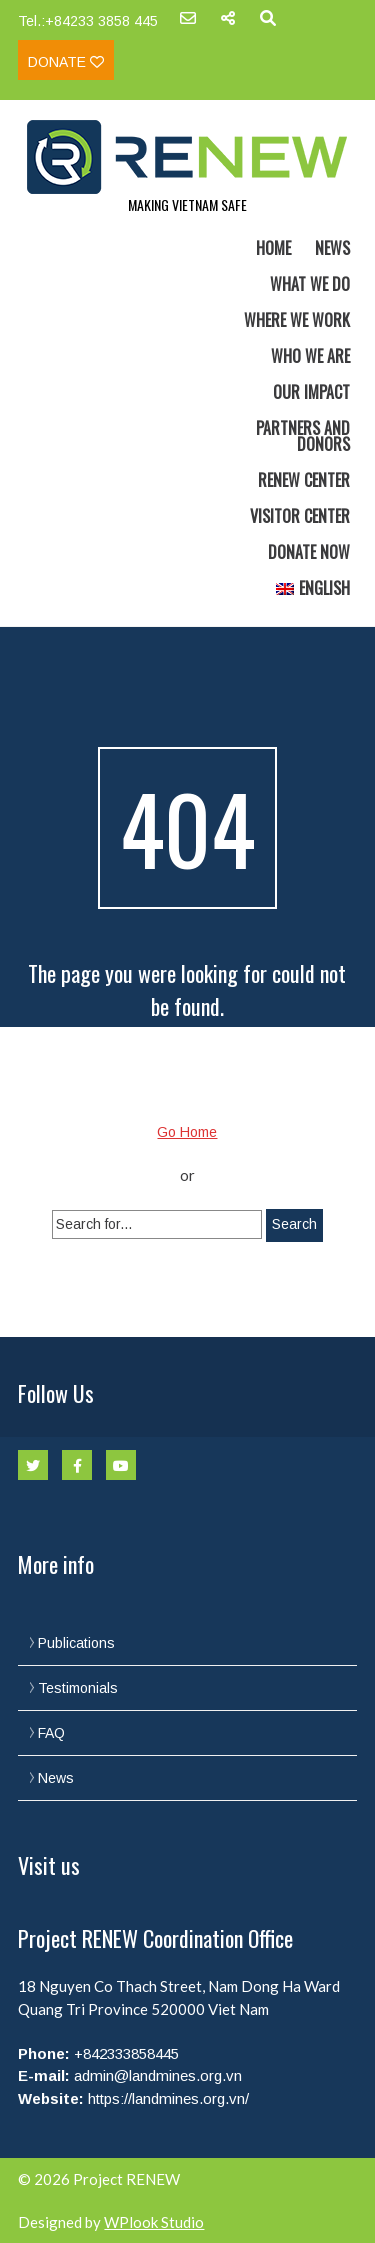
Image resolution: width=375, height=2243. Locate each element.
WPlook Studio (154, 2222)
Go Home (187, 1132)
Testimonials (78, 1688)
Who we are (310, 356)
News (332, 248)
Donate (66, 62)
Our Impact (311, 392)
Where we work (297, 320)
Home (273, 248)
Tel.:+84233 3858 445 (88, 21)
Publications (76, 1643)
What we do (310, 284)
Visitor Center (300, 516)
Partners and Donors (303, 436)
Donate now (309, 552)
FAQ (51, 1733)
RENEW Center (304, 480)
